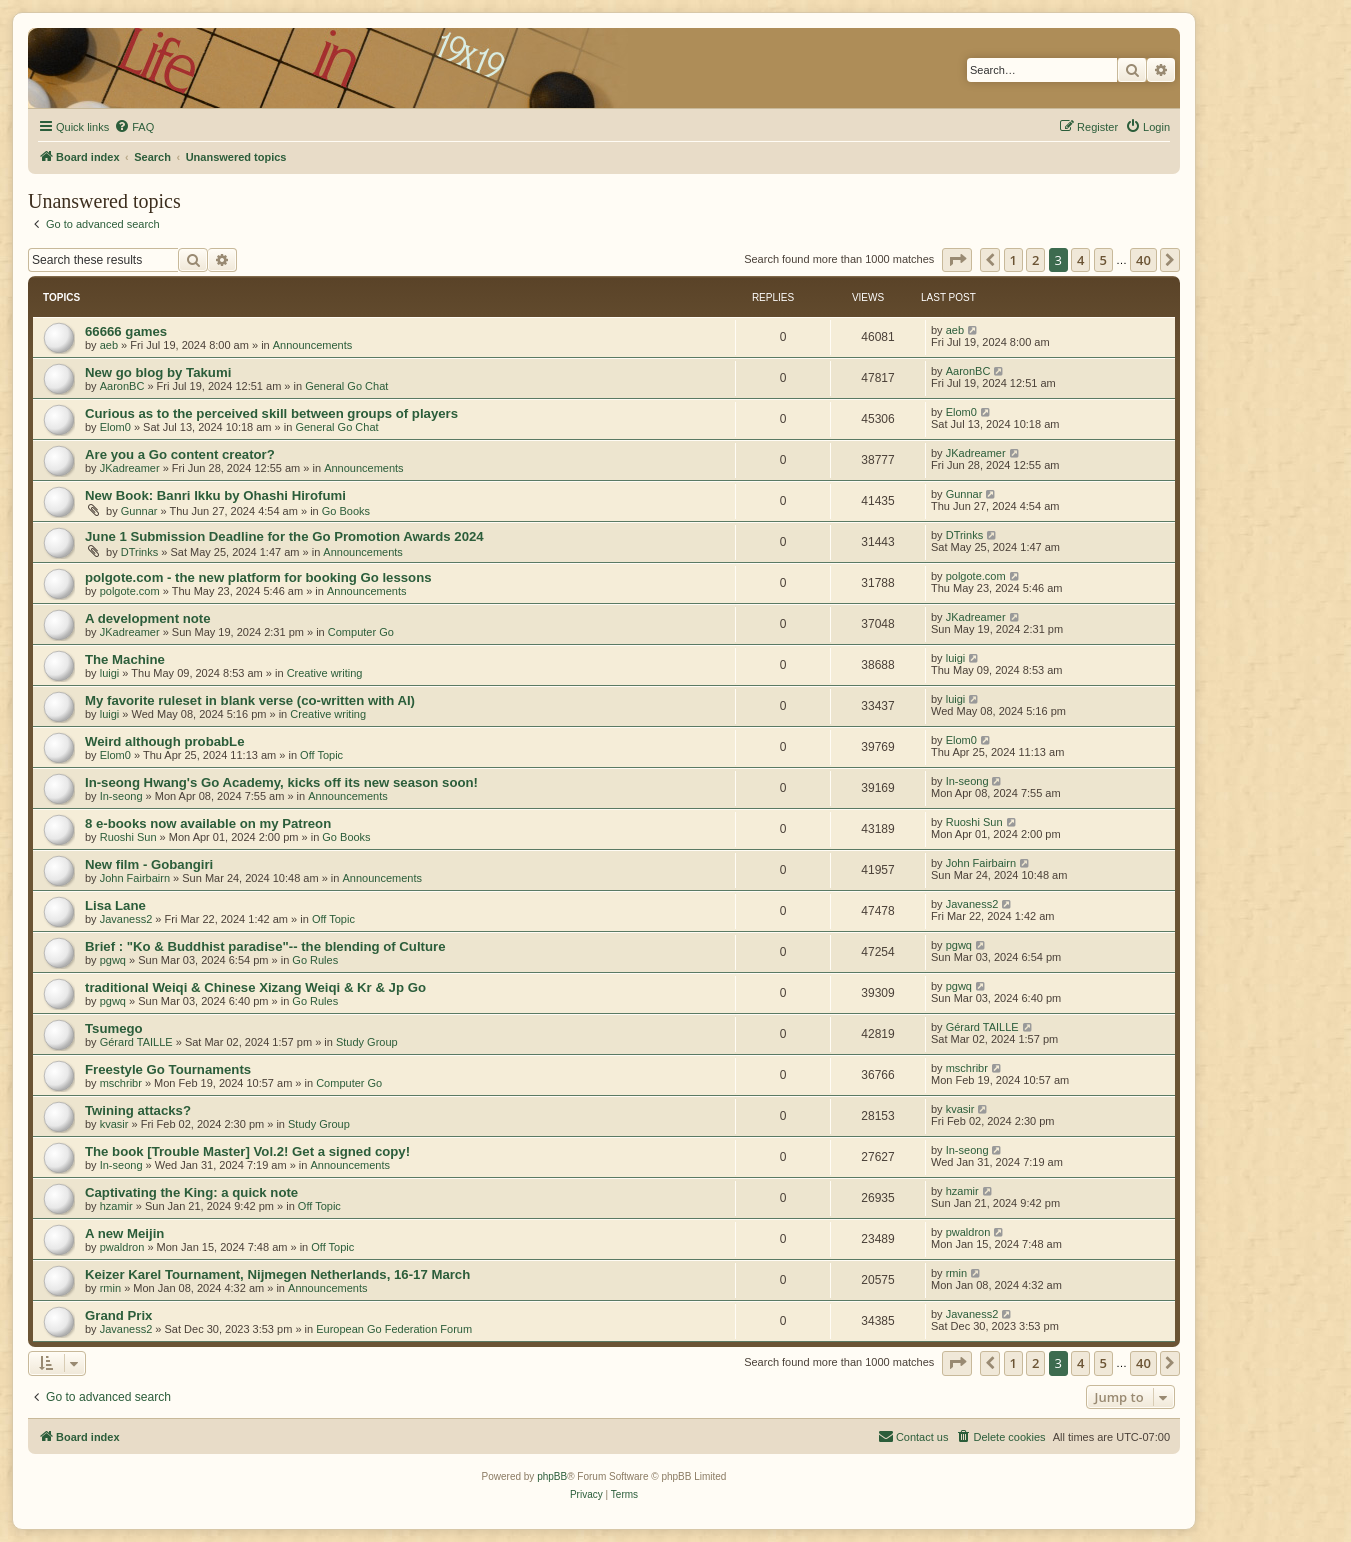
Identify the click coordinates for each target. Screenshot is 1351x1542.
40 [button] (1143, 260)
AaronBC (122, 386)
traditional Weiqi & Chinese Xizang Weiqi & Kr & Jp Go (255, 987)
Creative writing (325, 673)
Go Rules (315, 960)
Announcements (313, 345)
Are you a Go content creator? (180, 454)
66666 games (126, 331)
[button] (957, 260)
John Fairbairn (135, 878)
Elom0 (115, 427)
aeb (109, 345)
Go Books (346, 511)
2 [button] (1035, 260)
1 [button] (1013, 260)
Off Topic (321, 755)
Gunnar (139, 511)
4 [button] (1080, 260)
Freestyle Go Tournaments (168, 1069)
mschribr (121, 1083)
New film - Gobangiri (149, 864)
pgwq (113, 960)
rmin (110, 1288)
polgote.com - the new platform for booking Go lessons (258, 577)
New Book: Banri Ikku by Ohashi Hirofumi (215, 495)
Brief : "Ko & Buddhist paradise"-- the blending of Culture (265, 946)
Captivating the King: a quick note (191, 1192)
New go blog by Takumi (158, 372)
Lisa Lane (115, 905)
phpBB (552, 1476)
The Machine (125, 659)
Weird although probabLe (164, 741)
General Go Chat (346, 386)
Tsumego (114, 1028)
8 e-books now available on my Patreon (208, 823)
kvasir (114, 1124)
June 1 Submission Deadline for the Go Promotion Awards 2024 (284, 536)
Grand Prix (118, 1315)
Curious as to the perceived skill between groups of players (271, 413)
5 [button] (1103, 260)
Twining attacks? (138, 1110)
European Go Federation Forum (394, 1329)
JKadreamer (130, 468)
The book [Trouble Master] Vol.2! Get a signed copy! (247, 1151)
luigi (110, 673)
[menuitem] (134, 127)
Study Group (367, 1042)
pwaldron (122, 1247)
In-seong (121, 796)
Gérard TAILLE (136, 1042)
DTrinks (139, 552)
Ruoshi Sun (128, 837)
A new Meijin (124, 1233)
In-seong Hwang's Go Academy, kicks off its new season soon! (281, 782)
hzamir (116, 1206)
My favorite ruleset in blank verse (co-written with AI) (250, 700)
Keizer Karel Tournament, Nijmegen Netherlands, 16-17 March (277, 1274)
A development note (148, 618)
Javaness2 (126, 919)
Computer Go (361, 632)
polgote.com (130, 591)
